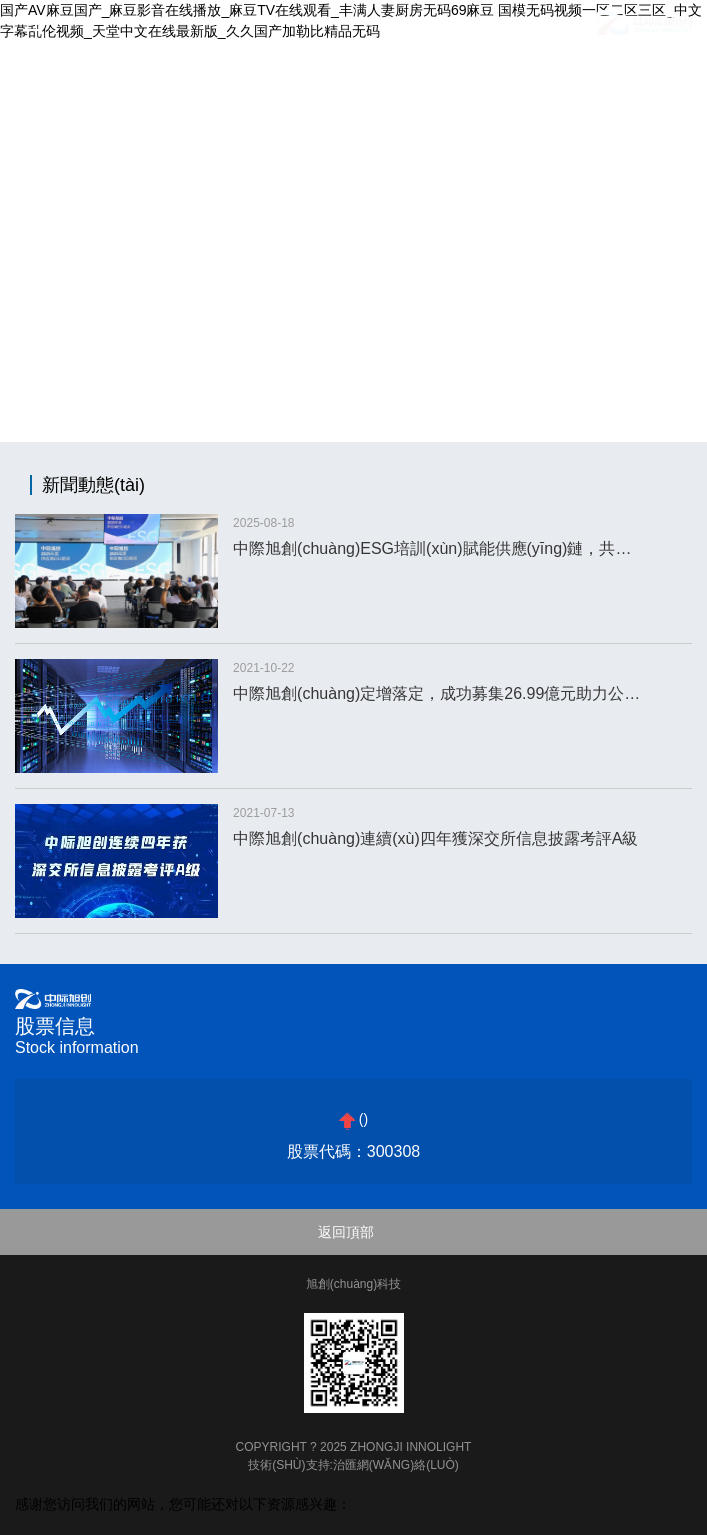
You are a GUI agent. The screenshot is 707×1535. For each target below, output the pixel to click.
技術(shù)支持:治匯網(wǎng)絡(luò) (353, 1465)
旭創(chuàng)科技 (353, 1284)
